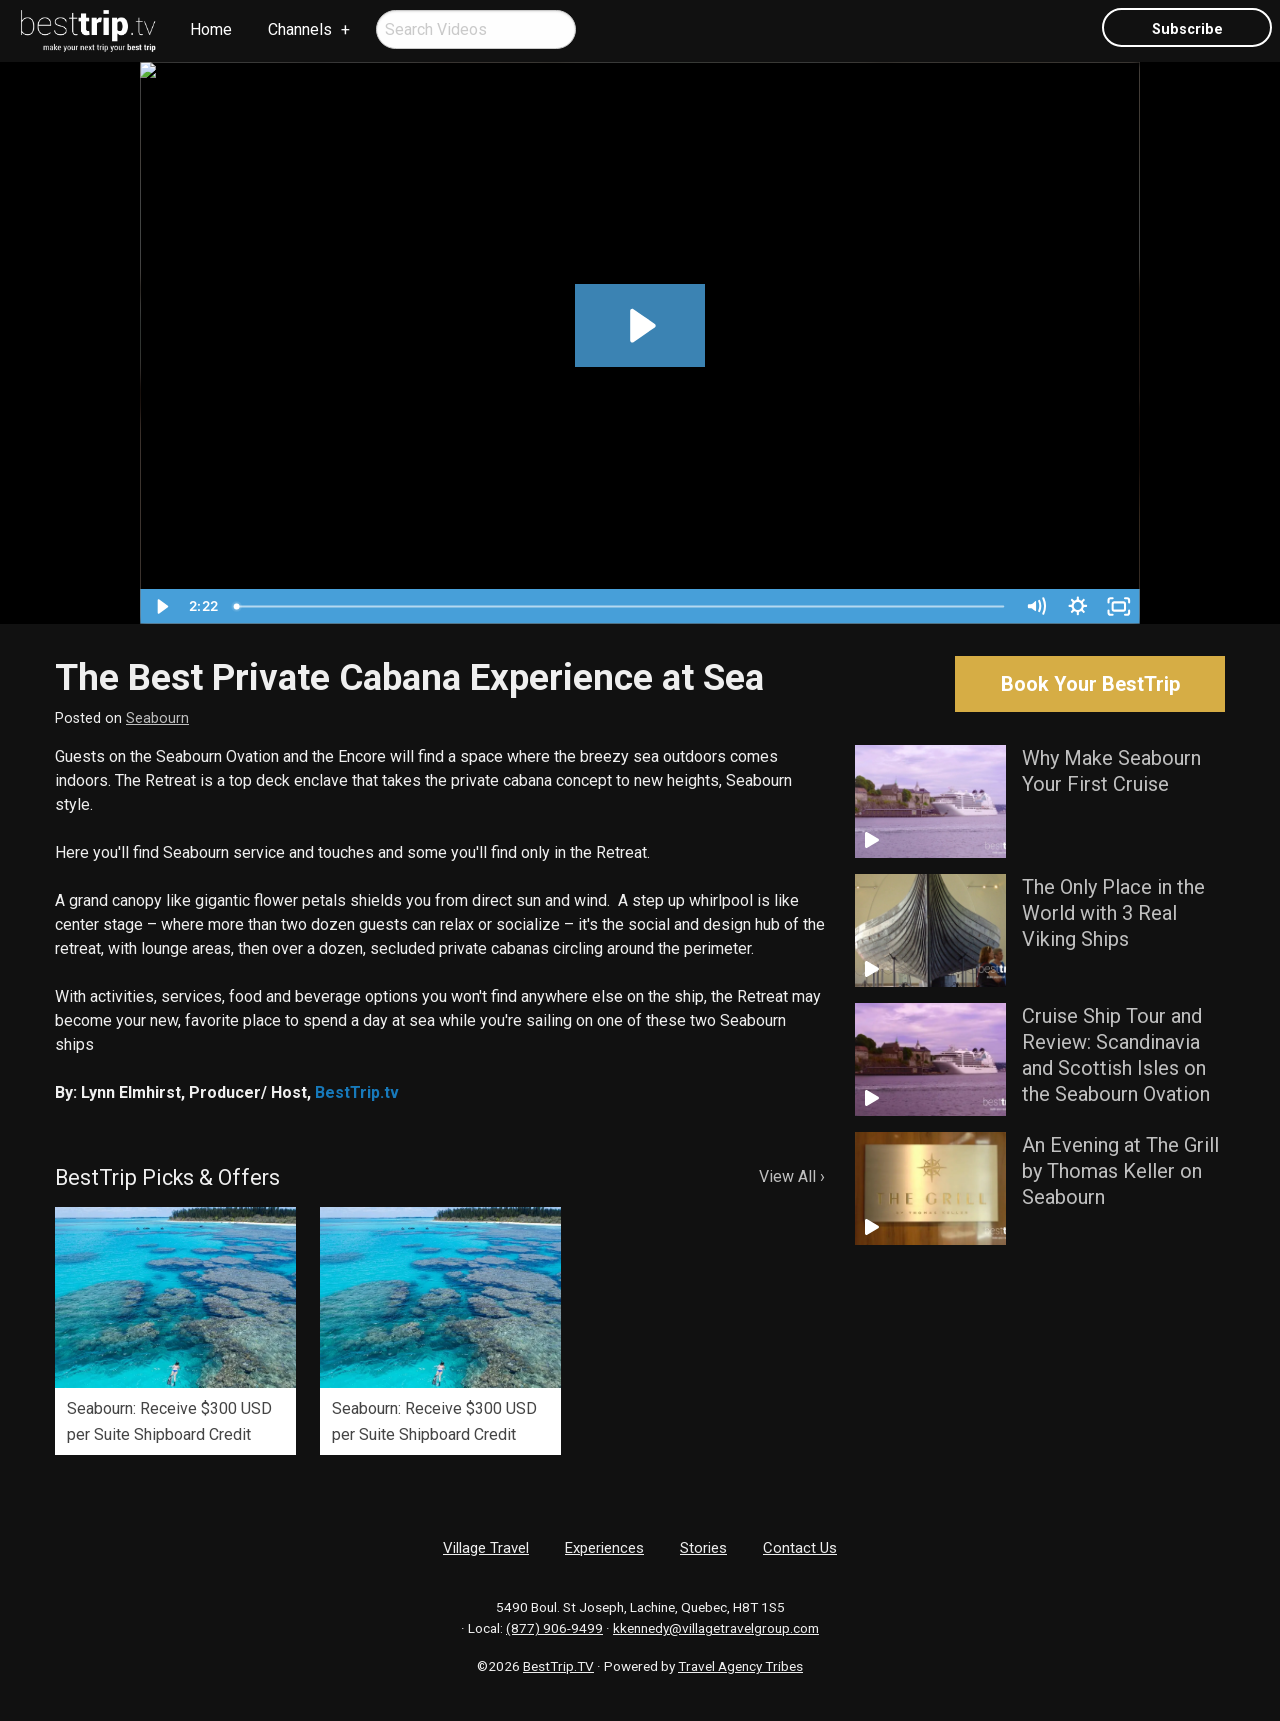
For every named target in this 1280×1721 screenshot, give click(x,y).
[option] (175, 1331)
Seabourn (157, 718)
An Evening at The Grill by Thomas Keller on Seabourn (1120, 1171)
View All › (792, 1176)
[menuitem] (89, 31)
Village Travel (486, 1548)
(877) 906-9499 (554, 1628)
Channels (300, 29)
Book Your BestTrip (1090, 684)
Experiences (604, 1548)
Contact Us (800, 1548)
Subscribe (1187, 29)
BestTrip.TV (558, 1666)
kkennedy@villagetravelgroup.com (716, 1628)
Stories (703, 1548)
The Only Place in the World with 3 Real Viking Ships (1113, 913)
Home (211, 29)
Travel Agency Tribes (740, 1666)
